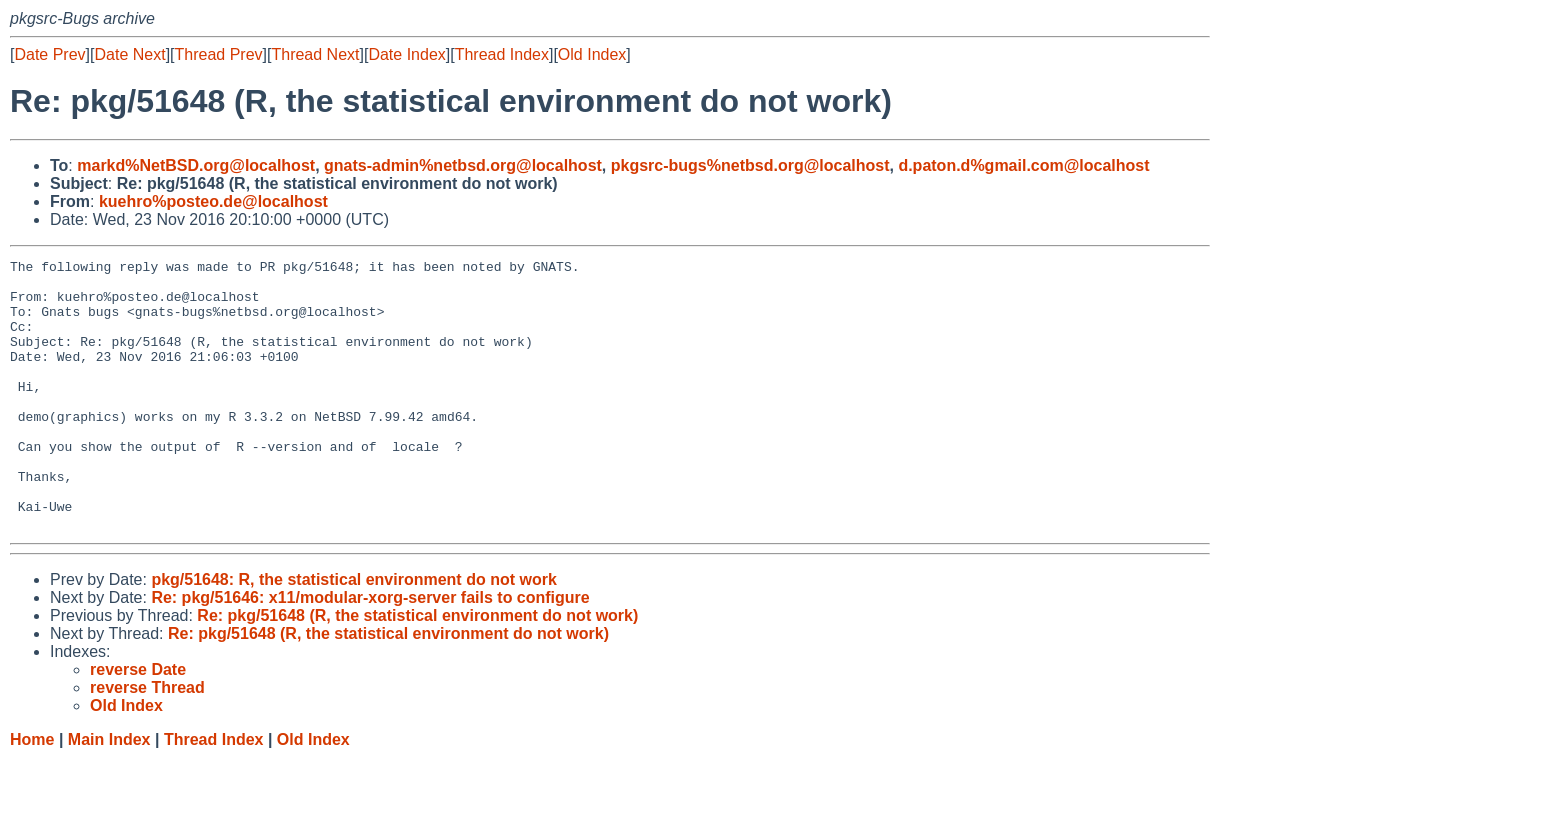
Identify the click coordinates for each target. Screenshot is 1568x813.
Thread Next (315, 54)
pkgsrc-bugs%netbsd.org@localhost (750, 165)
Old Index (592, 54)
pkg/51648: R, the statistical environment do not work (353, 633)
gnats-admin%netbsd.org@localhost (463, 165)
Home (32, 793)
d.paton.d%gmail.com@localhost (1023, 165)
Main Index (109, 793)
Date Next (129, 54)
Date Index (406, 54)
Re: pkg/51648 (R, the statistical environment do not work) (417, 669)
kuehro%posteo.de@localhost (213, 201)
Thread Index (502, 54)
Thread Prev (219, 54)
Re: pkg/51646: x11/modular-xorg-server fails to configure (370, 651)
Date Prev (49, 54)
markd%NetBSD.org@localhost (196, 165)
